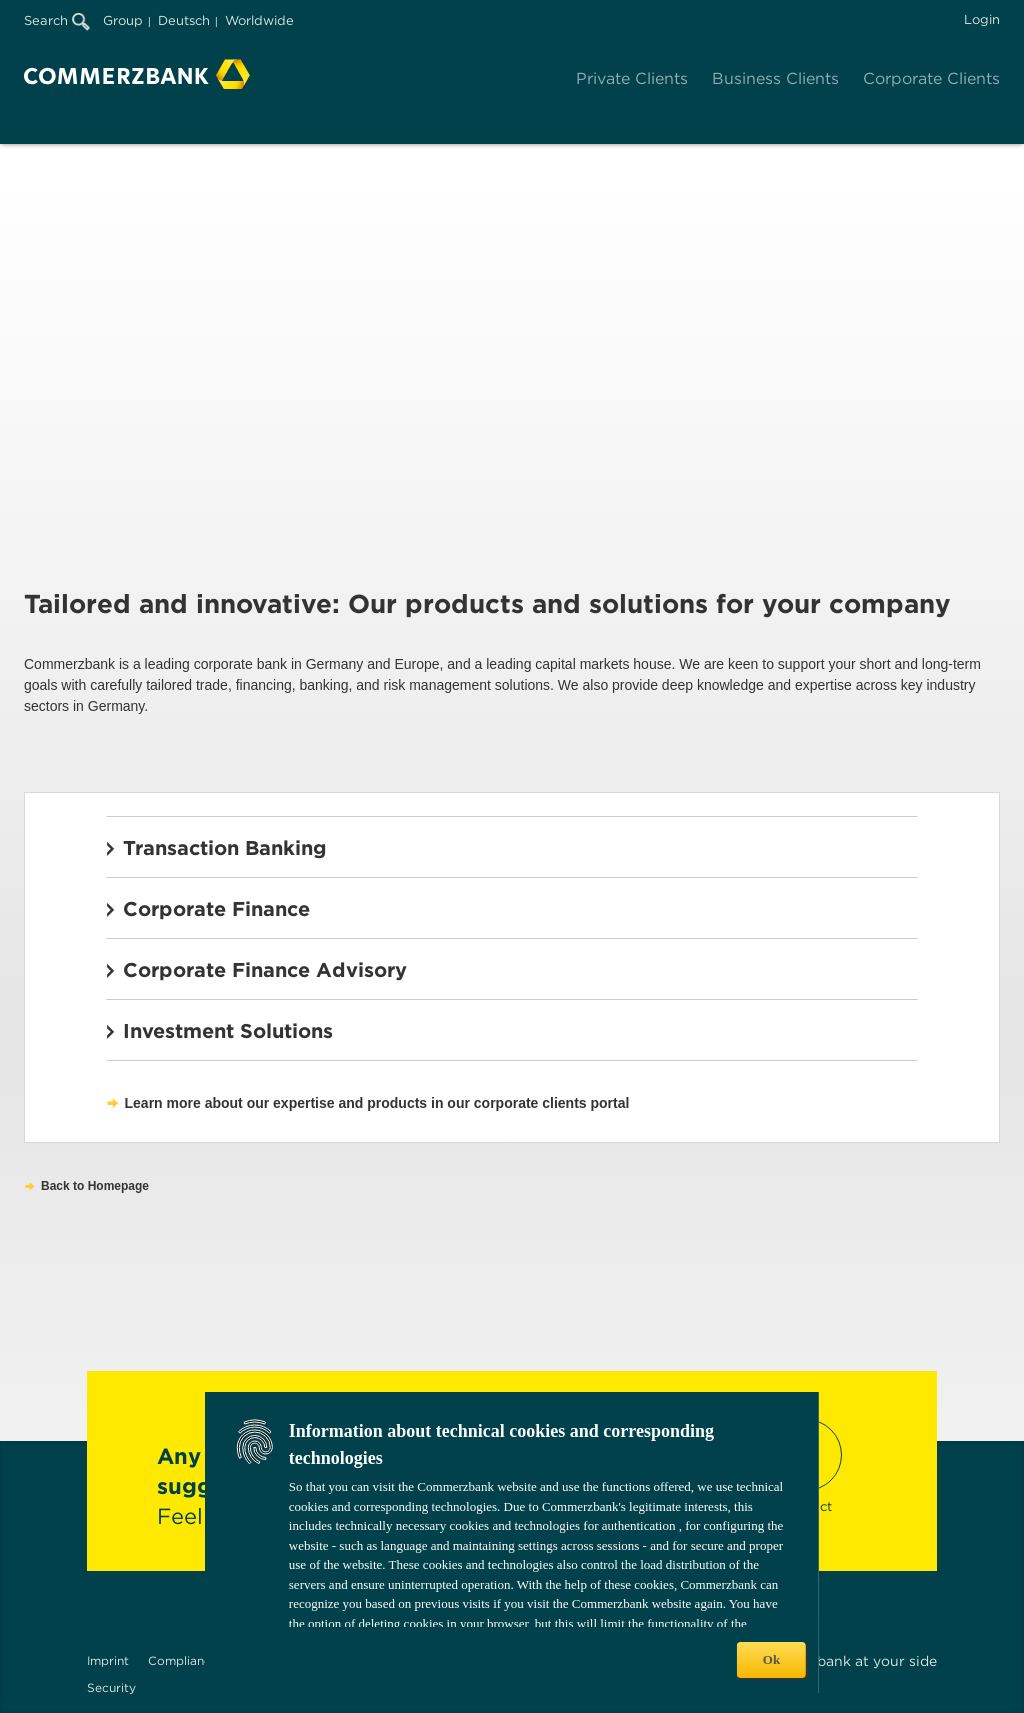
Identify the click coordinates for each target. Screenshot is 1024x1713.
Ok (771, 1659)
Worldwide (259, 20)
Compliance (183, 1660)
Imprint (108, 1660)
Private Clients (632, 78)
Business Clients (775, 78)
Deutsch (184, 20)
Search (57, 20)
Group (123, 20)
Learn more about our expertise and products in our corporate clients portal (377, 1103)
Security (111, 1687)
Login (982, 19)
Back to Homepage (95, 1186)
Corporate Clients (931, 78)
